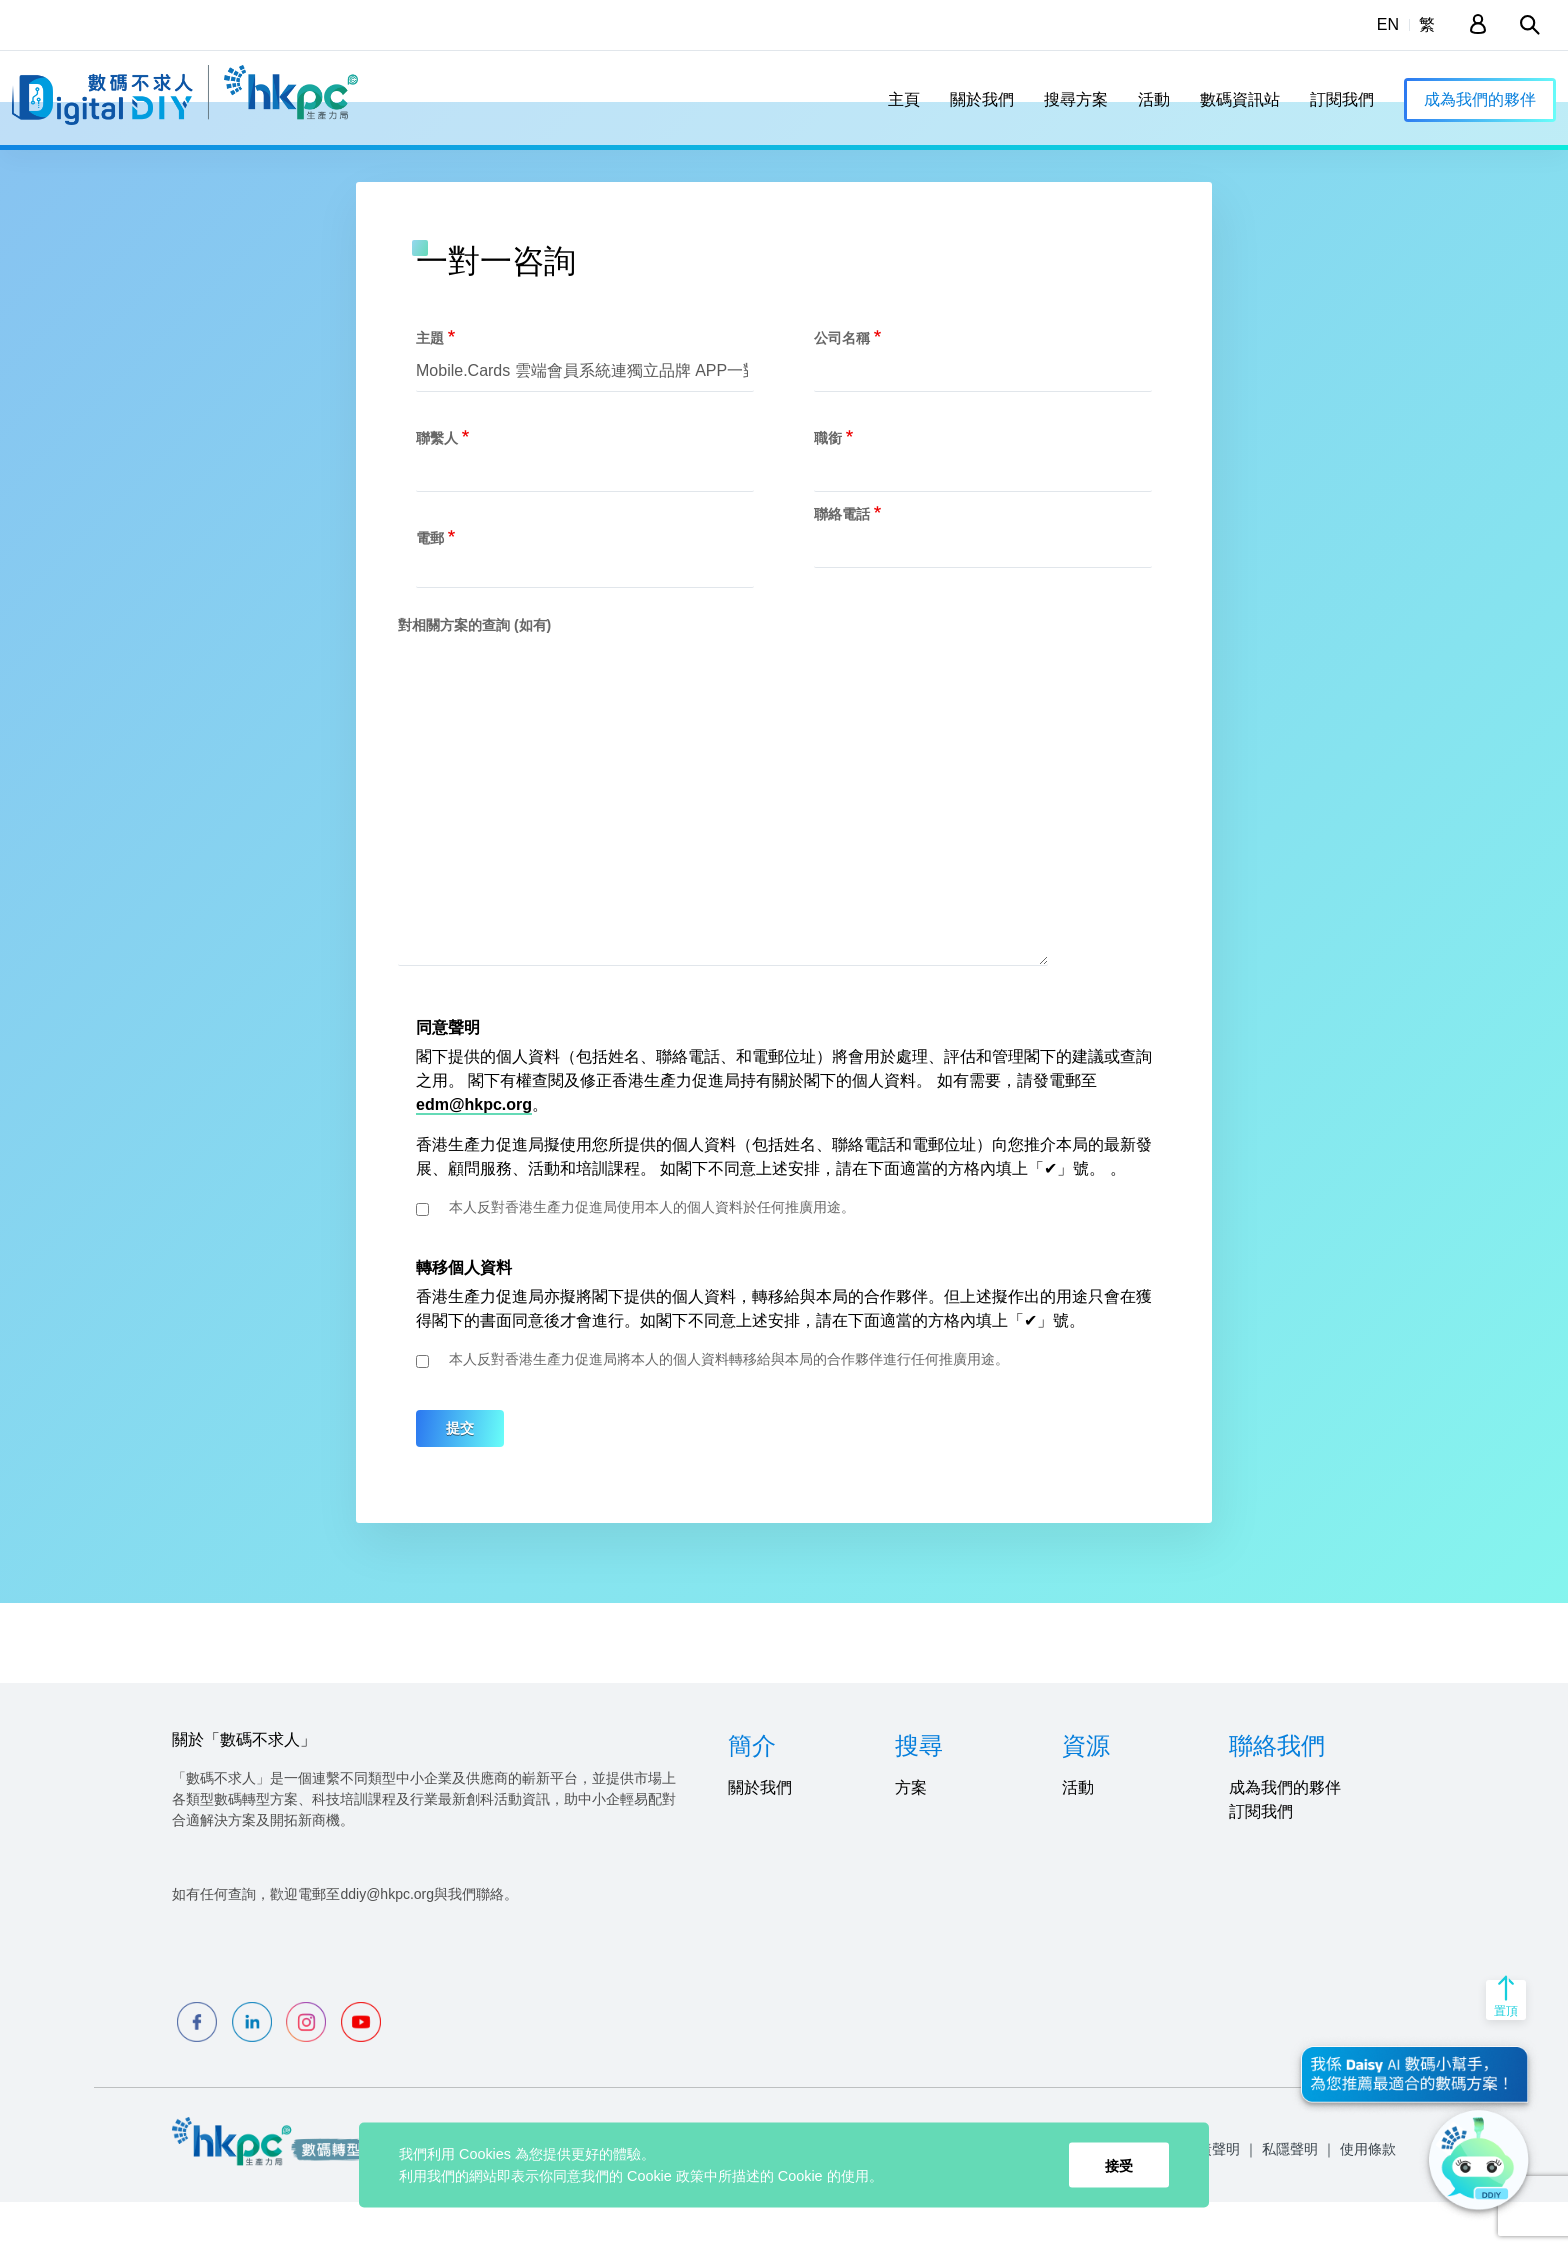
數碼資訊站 (1240, 99)
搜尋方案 (1076, 99)
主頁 (904, 99)
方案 (911, 1835)
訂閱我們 (1342, 99)
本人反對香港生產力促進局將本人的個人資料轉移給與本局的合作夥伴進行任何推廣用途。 (729, 1407)
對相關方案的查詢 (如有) (474, 672)
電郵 (430, 585)
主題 (430, 385)
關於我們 (982, 99)
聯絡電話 (842, 561)
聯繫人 (437, 485)
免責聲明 (1212, 2197)
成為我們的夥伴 (1480, 99)
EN (1388, 24)
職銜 (828, 485)
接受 (1119, 2165)
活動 (1154, 99)
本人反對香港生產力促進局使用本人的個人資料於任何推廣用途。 (652, 1255)
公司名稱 (842, 385)
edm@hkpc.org (474, 1152)
